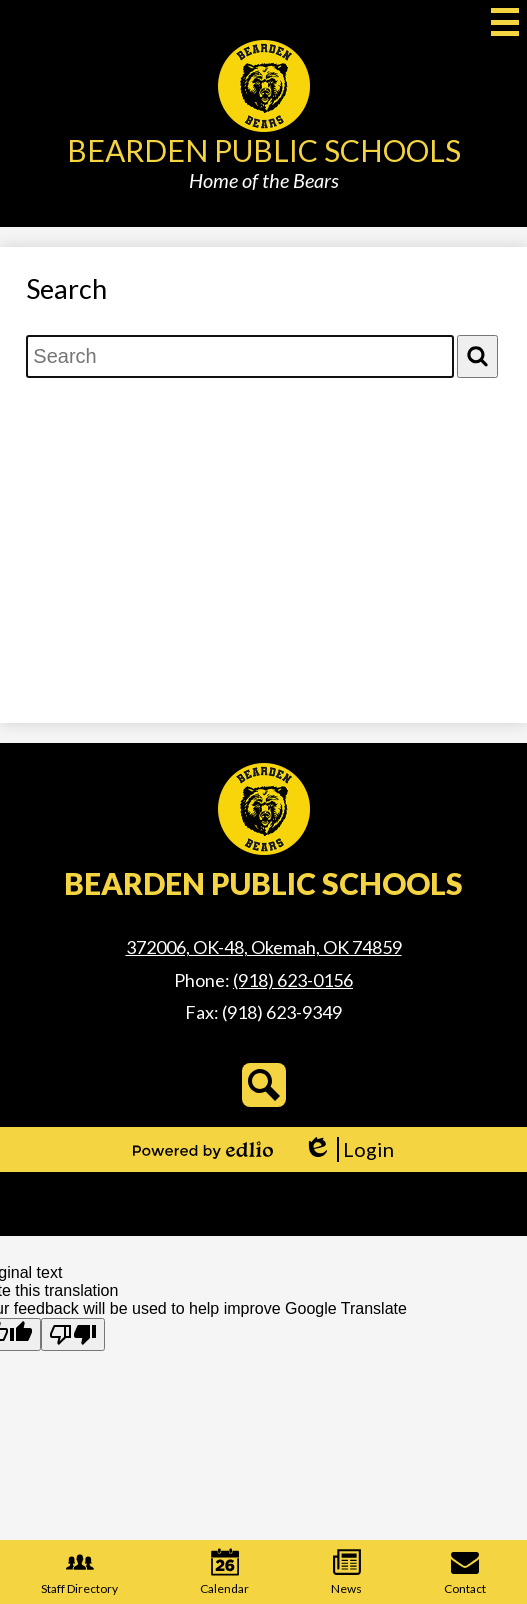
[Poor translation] (73, 1334)
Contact (465, 1572)
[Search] (477, 356)
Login (348, 1149)
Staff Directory (79, 1572)
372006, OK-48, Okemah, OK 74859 (264, 947)
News (346, 1572)
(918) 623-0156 (293, 980)
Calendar (224, 1572)
